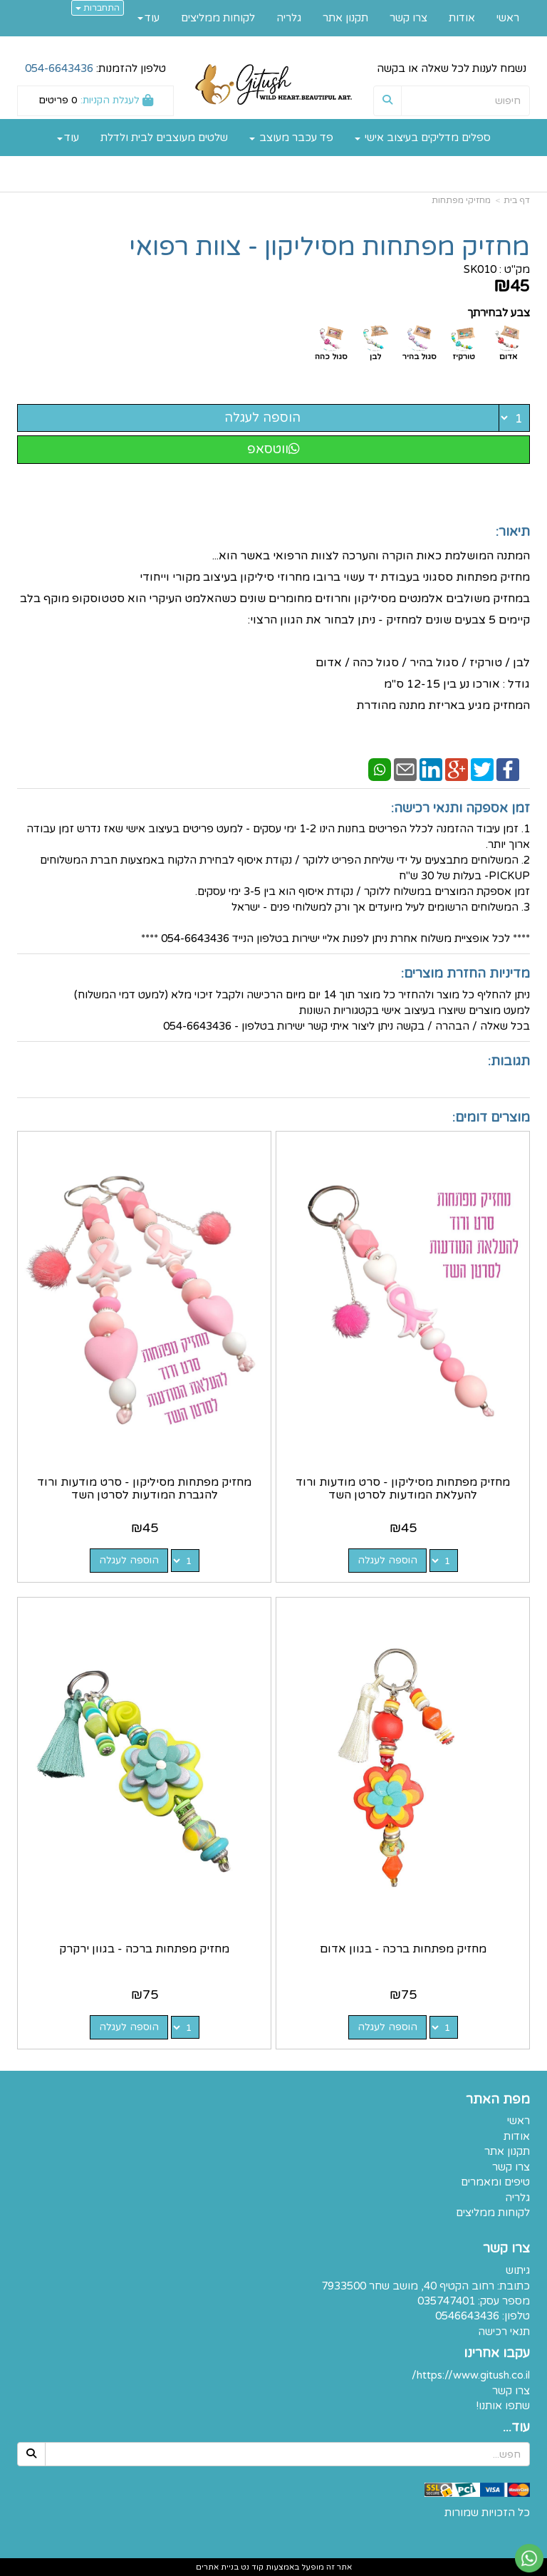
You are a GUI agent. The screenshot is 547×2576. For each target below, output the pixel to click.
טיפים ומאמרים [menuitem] (495, 2182)
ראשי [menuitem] (507, 17)
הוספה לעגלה (262, 417)
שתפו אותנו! (503, 2405)
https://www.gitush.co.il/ (471, 2375)
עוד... (516, 2428)
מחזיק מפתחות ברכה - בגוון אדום (403, 1949)
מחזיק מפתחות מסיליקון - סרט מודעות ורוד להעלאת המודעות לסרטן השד (403, 1488)
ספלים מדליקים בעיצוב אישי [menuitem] (423, 137)
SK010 (480, 269)
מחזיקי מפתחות (461, 200)
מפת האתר (498, 2100)
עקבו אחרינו (497, 2354)
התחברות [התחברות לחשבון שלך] (97, 8)
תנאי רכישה (504, 2331)
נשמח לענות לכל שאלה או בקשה (451, 68)
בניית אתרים (217, 2567)
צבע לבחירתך (498, 312)
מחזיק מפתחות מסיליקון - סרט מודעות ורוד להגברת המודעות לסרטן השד (144, 1488)
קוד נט (251, 2567)
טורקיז (463, 356)
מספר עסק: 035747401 (473, 2301)
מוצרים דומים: (491, 1117)
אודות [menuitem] (462, 17)
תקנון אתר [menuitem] (345, 17)
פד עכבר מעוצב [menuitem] (291, 137)
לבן (375, 356)
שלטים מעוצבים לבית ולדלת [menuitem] (164, 137)
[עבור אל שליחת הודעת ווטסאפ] (529, 2558)
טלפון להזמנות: (95, 68)
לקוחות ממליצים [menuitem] (218, 17)
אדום (508, 356)
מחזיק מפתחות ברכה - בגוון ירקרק (144, 1949)
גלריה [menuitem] (288, 17)
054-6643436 (59, 68)
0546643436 (467, 2315)
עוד (68, 137)
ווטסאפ (273, 449)
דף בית (517, 200)
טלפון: (516, 2315)
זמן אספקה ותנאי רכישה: (460, 808)
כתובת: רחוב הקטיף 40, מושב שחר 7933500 (425, 2286)
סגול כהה (331, 356)
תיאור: (513, 531)
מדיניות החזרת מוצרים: (465, 973)
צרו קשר (506, 2249)
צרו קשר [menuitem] (408, 17)
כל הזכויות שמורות (487, 2512)
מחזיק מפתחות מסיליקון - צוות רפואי (329, 247)
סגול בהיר (419, 356)
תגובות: (509, 1061)
